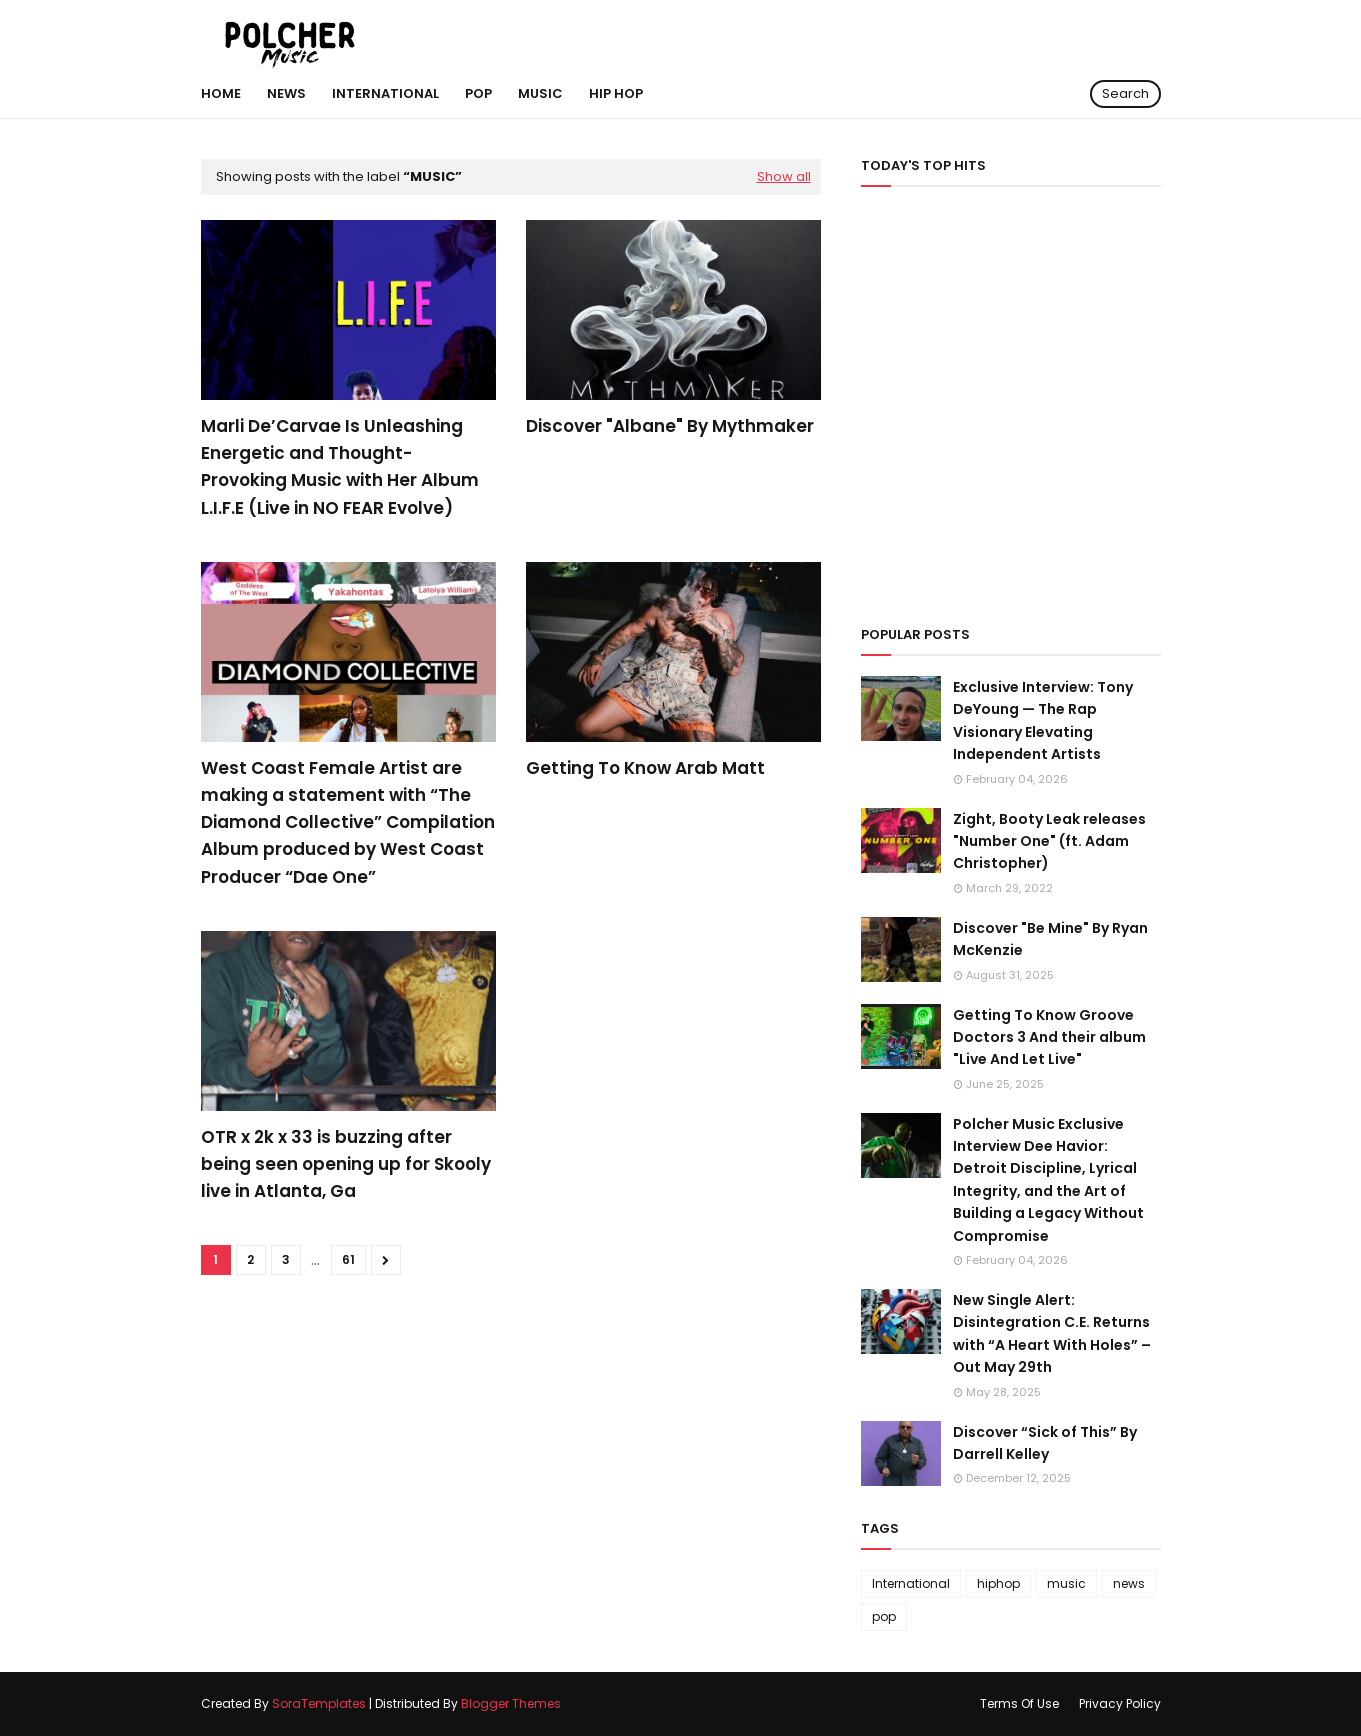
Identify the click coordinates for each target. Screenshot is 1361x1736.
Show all (784, 176)
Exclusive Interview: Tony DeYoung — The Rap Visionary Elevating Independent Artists (1043, 720)
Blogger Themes (511, 1703)
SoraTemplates (319, 1703)
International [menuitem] (385, 93)
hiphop (998, 1583)
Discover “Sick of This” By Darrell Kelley (1045, 1443)
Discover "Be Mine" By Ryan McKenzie (1050, 939)
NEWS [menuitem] (286, 93)
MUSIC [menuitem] (540, 93)
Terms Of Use (1019, 1703)
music (1066, 1583)
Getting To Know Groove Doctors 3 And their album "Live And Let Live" (1049, 1037)
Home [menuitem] (221, 93)
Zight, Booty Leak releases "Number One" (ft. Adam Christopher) (1049, 841)
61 (348, 1259)
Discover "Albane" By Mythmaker (670, 426)
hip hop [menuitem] (616, 93)
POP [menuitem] (478, 93)
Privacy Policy (1120, 1703)
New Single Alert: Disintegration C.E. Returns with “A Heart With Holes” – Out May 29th (1052, 1333)
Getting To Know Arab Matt (645, 768)
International (911, 1583)
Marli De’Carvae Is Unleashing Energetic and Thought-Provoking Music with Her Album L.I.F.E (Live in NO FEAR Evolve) (340, 467)
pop (884, 1616)
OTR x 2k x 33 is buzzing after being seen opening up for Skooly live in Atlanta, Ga (346, 1164)
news (1129, 1583)
